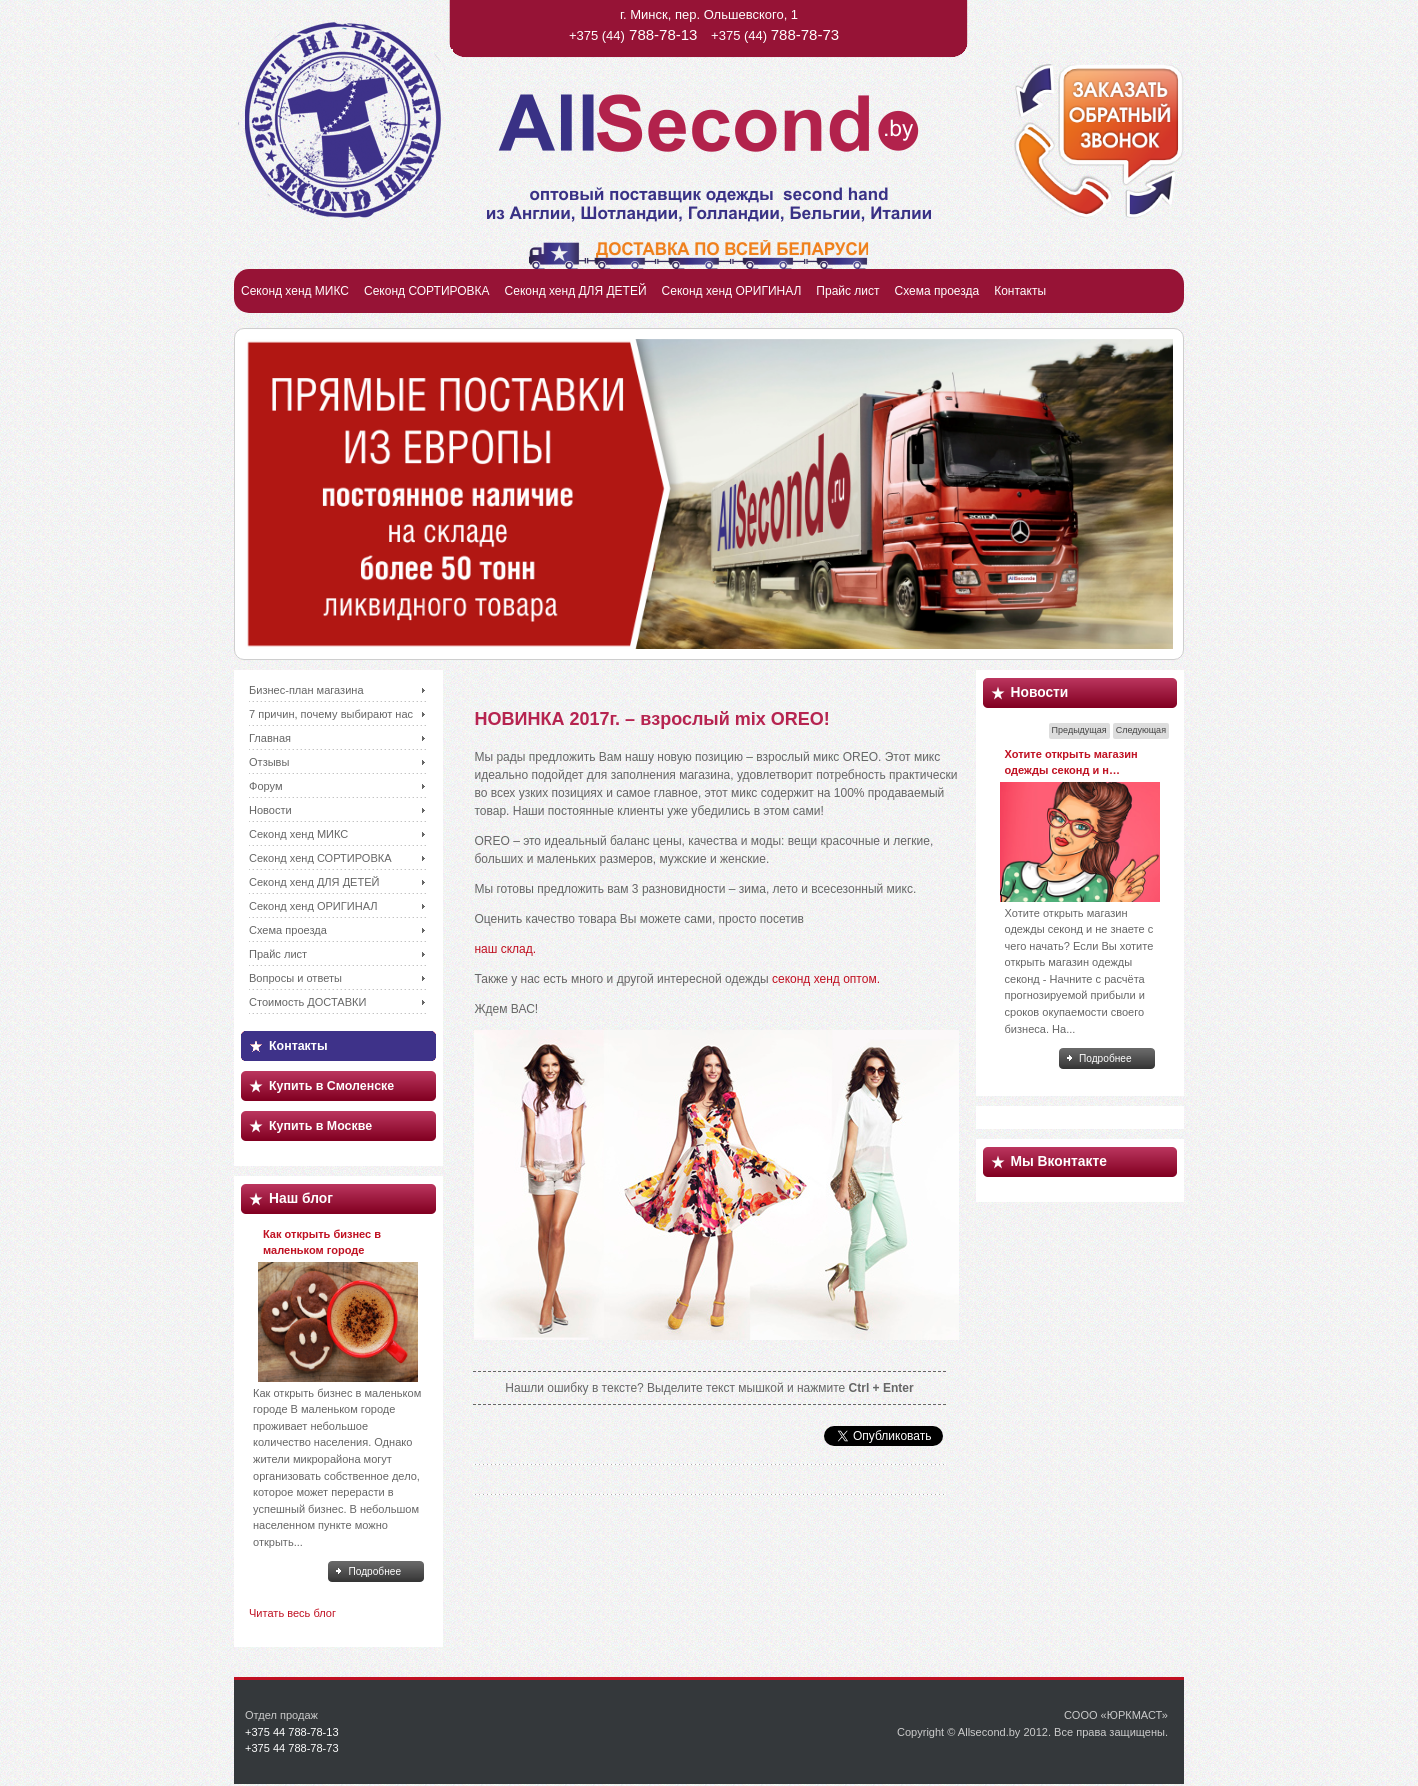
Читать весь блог (292, 1613)
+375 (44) (633, 35)
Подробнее (374, 1571)
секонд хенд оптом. (826, 979)
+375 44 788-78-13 (292, 1732)
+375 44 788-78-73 (292, 1748)
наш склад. (505, 949)
